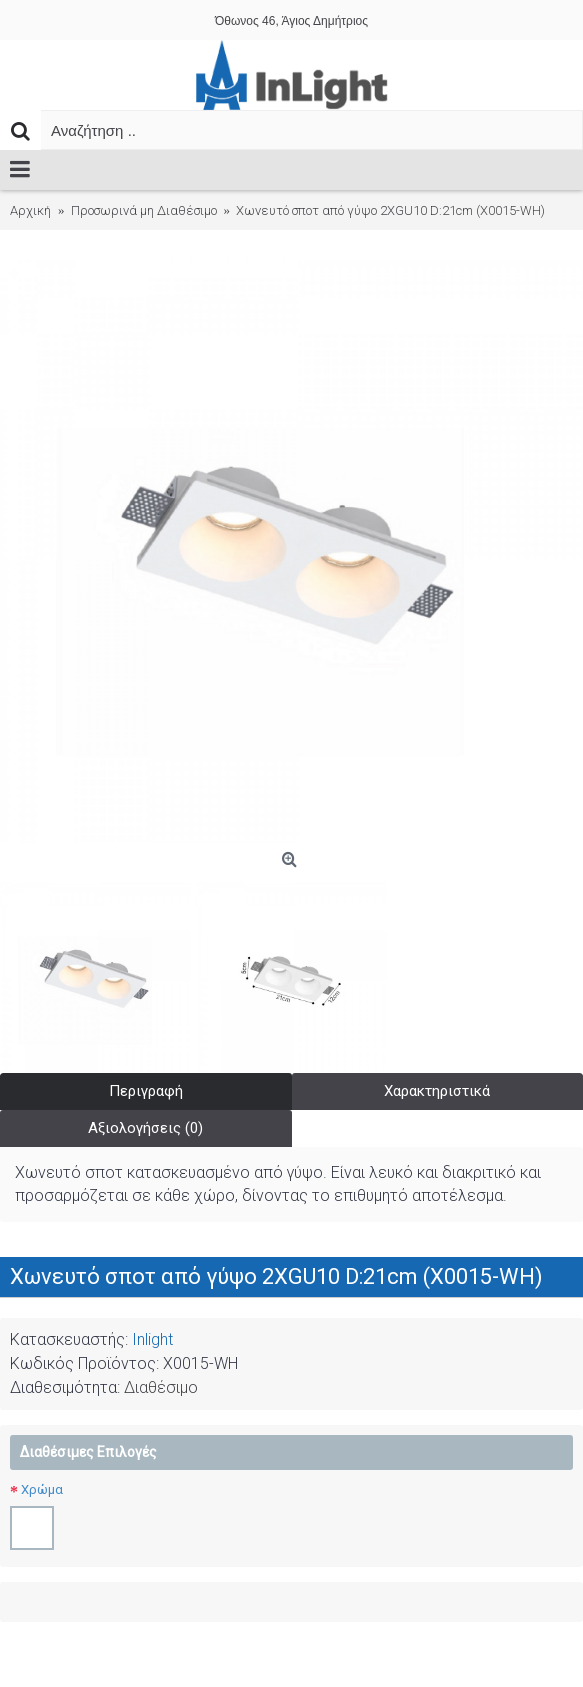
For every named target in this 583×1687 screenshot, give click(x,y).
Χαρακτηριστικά (437, 1091)
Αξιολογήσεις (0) (145, 1128)
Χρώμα (42, 1489)
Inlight (152, 1339)
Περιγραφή (146, 1091)
